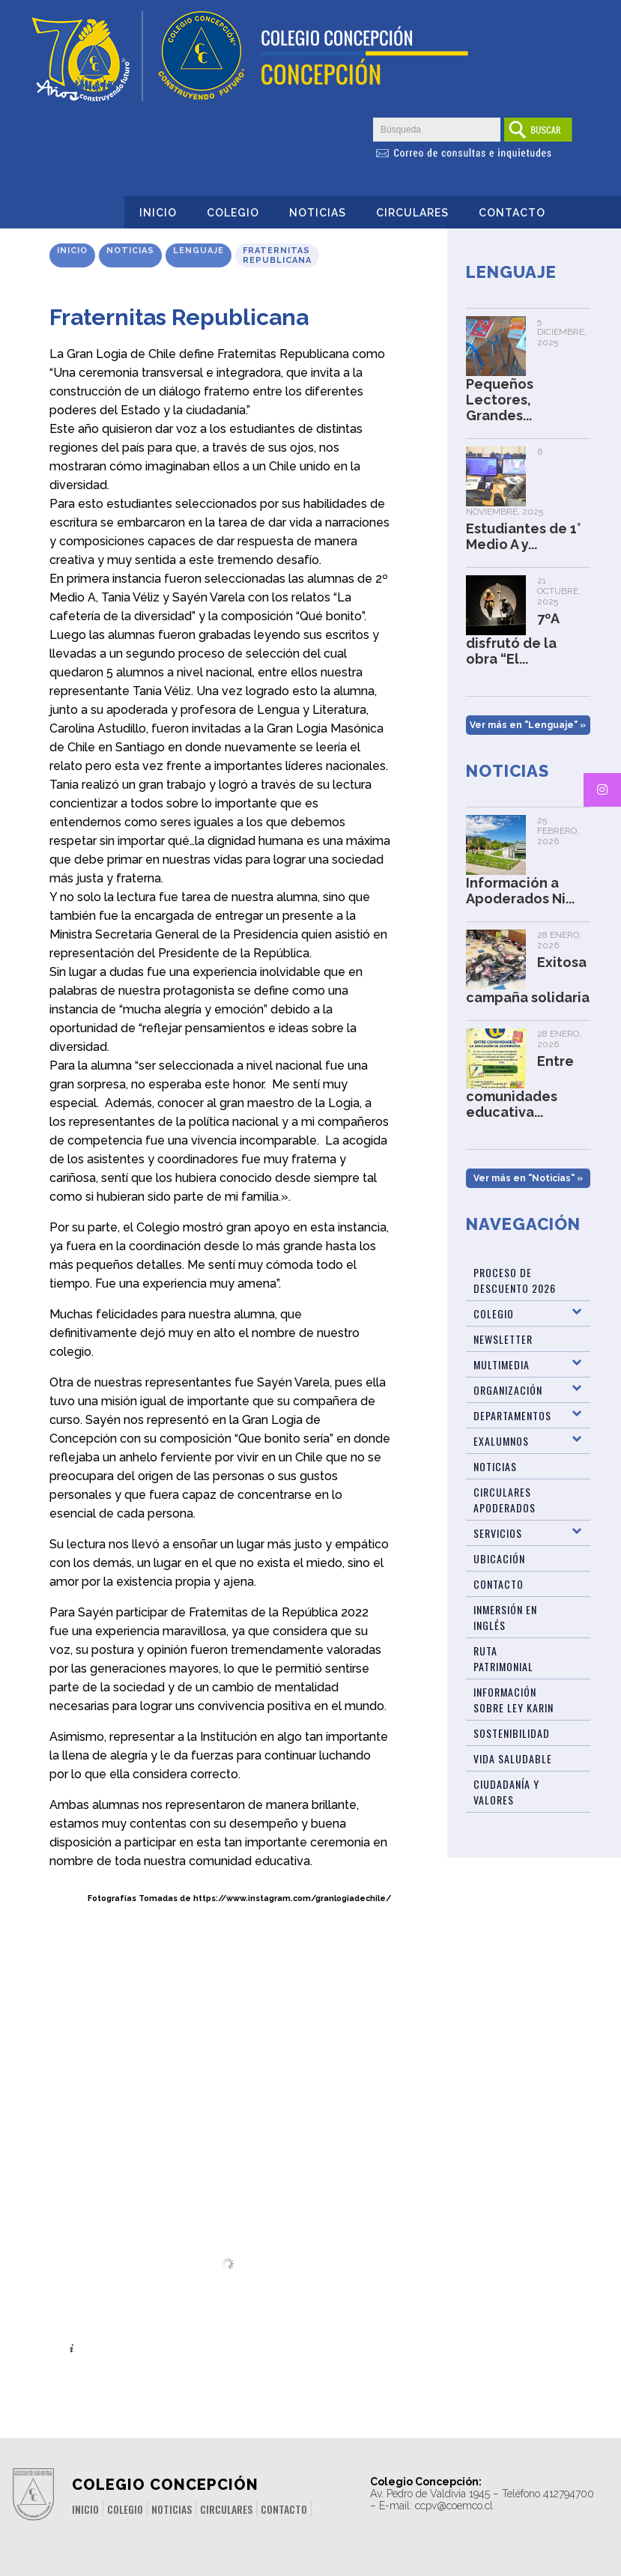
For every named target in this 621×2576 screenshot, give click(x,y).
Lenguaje (198, 250)
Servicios (497, 1533)
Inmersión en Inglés (505, 1617)
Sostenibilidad (511, 1733)
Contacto (512, 213)
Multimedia (501, 1364)
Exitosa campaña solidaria (528, 979)
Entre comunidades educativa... (520, 1086)
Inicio (158, 213)
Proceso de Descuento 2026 (514, 1280)
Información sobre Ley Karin (513, 1699)
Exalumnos (501, 1441)
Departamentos (512, 1415)
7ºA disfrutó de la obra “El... (512, 638)
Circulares (412, 213)
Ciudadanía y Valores (506, 1791)
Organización (507, 1390)
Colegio (233, 213)
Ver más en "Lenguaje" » (528, 725)
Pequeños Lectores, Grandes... (499, 399)
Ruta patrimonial (503, 1658)
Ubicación (499, 1558)
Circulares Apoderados (504, 1499)
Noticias (317, 213)
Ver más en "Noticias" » (528, 1178)
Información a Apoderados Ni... (520, 890)
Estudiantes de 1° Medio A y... (523, 536)
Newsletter (503, 1339)
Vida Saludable (512, 1758)
